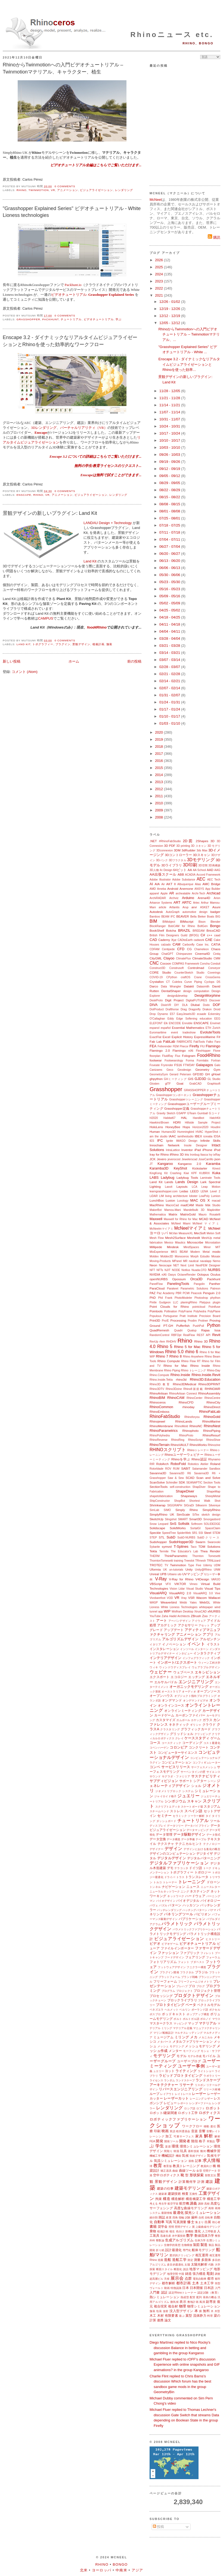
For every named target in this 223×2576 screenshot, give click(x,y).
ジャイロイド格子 (165, 1796)
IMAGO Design (186, 1140)
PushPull (198, 1325)
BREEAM (199, 930)
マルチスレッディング (189, 2032)
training (178, 1560)
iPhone (207, 1150)
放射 (166, 2311)
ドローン (213, 1882)
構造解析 (178, 2198)
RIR (152, 1464)
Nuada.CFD (198, 1270)
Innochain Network (164, 1145)
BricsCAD (213, 930)
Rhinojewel (157, 1421)
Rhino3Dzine (174, 1388)
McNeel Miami (181, 1223)
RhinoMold (181, 1426)
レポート (183, 2103)
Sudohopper (158, 1542)
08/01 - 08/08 (170, 511)
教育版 (167, 2166)
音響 (202, 2131)
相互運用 (202, 2255)
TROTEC (156, 1565)
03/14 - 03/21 (170, 653)
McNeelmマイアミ (161, 1228)
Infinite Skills (210, 1140)
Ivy (210, 1154)
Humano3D (169, 1131)
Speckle (155, 1532)
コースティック (171, 1742)
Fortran (216, 1060)
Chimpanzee (184, 953)
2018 (159, 746)
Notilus (185, 1270)
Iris (187, 1154)
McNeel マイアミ (206, 1223)
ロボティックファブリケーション (178, 2119)
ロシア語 (190, 2108)
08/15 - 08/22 (170, 497)
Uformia (155, 1569)
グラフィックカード (196, 1729)
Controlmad (196, 968)
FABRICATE (184, 1041)
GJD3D (200, 1079)
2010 (159, 803)
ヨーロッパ (102, 2570)
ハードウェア (195, 1896)
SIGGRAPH (174, 1505)
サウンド (155, 1776)
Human (155, 1131)
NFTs (159, 1270)
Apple (164, 893)
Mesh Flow (157, 1237)
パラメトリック (177, 1923)
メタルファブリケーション (192, 2041)
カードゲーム (164, 1715)
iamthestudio (186, 1136)
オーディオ (189, 1691)
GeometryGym (159, 1074)
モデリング (164, 2055)
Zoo (204, 1616)
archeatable (183, 893)
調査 (217, 2273)
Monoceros (182, 1256)
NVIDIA (155, 1274)
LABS (154, 1177)
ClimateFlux (183, 958)
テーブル (201, 1839)
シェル (196, 1785)
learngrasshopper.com (164, 1191)
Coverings (213, 972)
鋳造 (188, 2273)
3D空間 (202, 865)
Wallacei (214, 1597)
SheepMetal (212, 1496)
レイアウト (167, 2093)
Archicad (213, 893)
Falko (209, 1041)
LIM (161, 1196)
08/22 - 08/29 (170, 490)
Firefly (194, 1046)
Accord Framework (208, 874)
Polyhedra (200, 1311)
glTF (168, 1083)
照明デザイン (183, 2226)
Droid (216, 1009)
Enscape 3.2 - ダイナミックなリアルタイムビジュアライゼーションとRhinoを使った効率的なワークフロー (70, 341)
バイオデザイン (165, 1900)
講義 (193, 2203)
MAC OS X (200, 1200)
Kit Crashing (172, 1173)
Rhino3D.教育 (160, 1384)
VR (53, 190)
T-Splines (181, 1546)
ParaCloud (157, 1288)
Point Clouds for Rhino (169, 1306)
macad (216, 1200)
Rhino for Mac (175, 1365)
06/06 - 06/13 (170, 568)
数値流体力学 (204, 2235)
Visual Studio (194, 1588)
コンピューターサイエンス (177, 1752)
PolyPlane (213, 1311)
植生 (172, 2231)
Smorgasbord (211, 1519)
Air (163, 884)
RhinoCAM (175, 1398)
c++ (209, 935)
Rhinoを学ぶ (180, 1459)
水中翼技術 (178, 2235)
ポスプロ (155, 2014)
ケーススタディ (196, 1738)
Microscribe (195, 1242)
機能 (178, 2155)
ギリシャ (196, 1724)
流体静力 (199, 2315)
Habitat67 (169, 1117)
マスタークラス (161, 2023)
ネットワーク (175, 1896)
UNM (217, 1569)
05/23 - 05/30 (170, 582)
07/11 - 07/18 (170, 532)
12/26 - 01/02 (170, 302)
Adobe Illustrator (160, 879)
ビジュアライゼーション (96, 190)
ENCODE (175, 1023)
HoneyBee (172, 1127)
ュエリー (158, 2071)
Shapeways (189, 1496)
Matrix (173, 1214)
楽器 (168, 2146)
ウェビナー (161, 1672)
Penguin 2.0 (211, 1293)
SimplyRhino (211, 1510)
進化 (197, 2231)
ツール (215, 1821)
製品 (211, 2244)
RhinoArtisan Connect (183, 1393)
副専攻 (211, 2301)
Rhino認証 (199, 1459)
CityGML (156, 958)
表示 (182, 2301)
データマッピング (198, 1830)
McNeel (156, 200)
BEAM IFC (168, 916)
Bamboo (155, 916)
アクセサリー (188, 1625)
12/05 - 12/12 (170, 323)
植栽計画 (98, 644)
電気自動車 (199, 2278)
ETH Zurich (213, 1027)
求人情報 (211, 2160)
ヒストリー (213, 1939)
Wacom (201, 1597)
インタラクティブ (206, 1653)
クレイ (179, 1738)
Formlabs (202, 1060)
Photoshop (201, 1297)
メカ (193, 2037)
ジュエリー (188, 1795)
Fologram (188, 1055)
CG (189, 949)
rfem (162, 1341)
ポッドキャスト (173, 2014)
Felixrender (165, 1046)
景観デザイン (81, 644)
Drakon (207, 1009)
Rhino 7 (162, 1356)
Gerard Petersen (180, 1074)
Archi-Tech (198, 893)
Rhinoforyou (192, 1416)
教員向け (206, 2166)
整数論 (160, 2240)
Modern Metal (200, 1251)
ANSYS (199, 888)
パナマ (212, 1910)
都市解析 (168, 2283)
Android (172, 888)
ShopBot (179, 1500)
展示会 (177, 2278)
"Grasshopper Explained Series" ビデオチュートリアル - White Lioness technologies (72, 212)
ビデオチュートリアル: (92, 295)
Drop (153, 1013)
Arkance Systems (161, 902)
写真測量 (179, 2222)
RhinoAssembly (209, 1393)
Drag (184, 1009)
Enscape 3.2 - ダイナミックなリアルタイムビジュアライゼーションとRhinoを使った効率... (189, 364)
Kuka (216, 1173)
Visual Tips (212, 1588)
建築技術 (174, 2193)
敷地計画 (193, 2301)
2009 (159, 810)
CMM (216, 958)
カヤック (196, 1720)
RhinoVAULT (179, 1445)
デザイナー (157, 1849)
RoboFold (178, 1464)
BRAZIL (184, 930)
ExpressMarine (204, 1037)
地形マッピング (201, 2269)
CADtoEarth (185, 939)
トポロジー (202, 1872)
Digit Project (174, 1000)
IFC (160, 1140)
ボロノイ (205, 2018)
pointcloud (198, 1306)
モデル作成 (195, 2056)
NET (176, 1265)
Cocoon (165, 963)
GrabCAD (195, 1083)
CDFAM (154, 949)
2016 (159, 761)
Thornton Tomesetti (206, 1556)
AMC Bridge (211, 884)
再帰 (211, 2208)
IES (152, 1140)
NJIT (168, 1270)
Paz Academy (166, 1293)
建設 (209, 2182)
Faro (217, 1041)
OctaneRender (186, 1274)
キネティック (179, 1724)
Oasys (172, 1274)
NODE (176, 1270)
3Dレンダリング (44, 428)
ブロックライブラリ (182, 2000)
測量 (197, 2259)
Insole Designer (195, 1145)
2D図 (188, 841)
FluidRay (167, 1055)
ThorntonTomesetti (161, 1560)
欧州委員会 (183, 2131)
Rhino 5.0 (174, 1351)
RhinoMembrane (161, 1426)
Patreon (215, 1288)
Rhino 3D (201, 1341)
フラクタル (187, 1972)
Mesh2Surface (175, 1237)
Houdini (215, 1127)
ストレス (176, 1811)
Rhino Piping (172, 1370)
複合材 (173, 2306)
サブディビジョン (164, 1781)
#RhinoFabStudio (170, 841)
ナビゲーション (173, 1886)
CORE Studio (160, 972)
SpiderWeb (184, 1532)
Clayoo (168, 958)
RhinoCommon (161, 1407)
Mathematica (158, 1214)
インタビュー (184, 1653)
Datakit (189, 986)
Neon (153, 1265)
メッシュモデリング (200, 2046)
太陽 (187, 2264)
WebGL (205, 1602)
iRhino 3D (177, 1154)
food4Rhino (97, 627)
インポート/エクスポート (177, 1662)
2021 (159, 295)
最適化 (178, 2213)
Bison (202, 921)
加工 (168, 2136)
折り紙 (160, 2250)
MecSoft (200, 1233)
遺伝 (213, 2126)
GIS (190, 1079)
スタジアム (212, 1806)
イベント (196, 1644)
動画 (167, 2287)
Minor (207, 1247)
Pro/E (165, 1320)
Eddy (171, 1018)
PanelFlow (156, 1283)
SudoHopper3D (181, 1542)
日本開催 (196, 2287)
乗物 (153, 2231)
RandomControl (159, 1335)
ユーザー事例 (191, 2066)
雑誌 (162, 2217)
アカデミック (167, 1625)
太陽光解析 (199, 2264)
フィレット (207, 1953)
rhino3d (181, 1379)
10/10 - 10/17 (170, 440)
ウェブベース (183, 1672)
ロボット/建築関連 (163, 2113)
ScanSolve (157, 1482)
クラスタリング (170, 1729)
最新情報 (166, 2212)
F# (218, 1037)
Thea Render (210, 1551)
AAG (217, 870)
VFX (168, 1584)
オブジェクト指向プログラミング (195, 1695)
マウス (216, 2018)
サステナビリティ (205, 1776)
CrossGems (212, 977)
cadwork (199, 939)
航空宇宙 (173, 2203)
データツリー (175, 1825)
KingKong (156, 1173)
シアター (200, 1781)
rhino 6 (191, 1351)
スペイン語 (193, 1811)
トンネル (155, 1886)
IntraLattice (173, 1150)
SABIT (185, 1468)
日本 (185, 2287)
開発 (159, 2141)
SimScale (183, 1514)
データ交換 (158, 1839)
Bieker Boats (206, 916)
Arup (185, 907)
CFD (180, 949)
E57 (172, 1013)
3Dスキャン (201, 855)
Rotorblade (156, 1468)
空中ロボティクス (166, 2175)
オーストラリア (171, 1691)
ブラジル (201, 1972)
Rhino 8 (175, 1356)
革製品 (211, 2141)
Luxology (182, 1200)
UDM (217, 1565)
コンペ (155, 1767)
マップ (193, 2023)
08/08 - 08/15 (170, 504)
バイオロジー (210, 1900)
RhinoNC (196, 1426)
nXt (164, 1274)
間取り (168, 2151)
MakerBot (156, 1209)
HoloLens (156, 1127)
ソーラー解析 (196, 1815)
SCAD (189, 1477)
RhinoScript (195, 1439)
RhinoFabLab (209, 1411)
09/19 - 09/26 (170, 462)
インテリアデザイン (165, 1658)
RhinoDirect (212, 1407)
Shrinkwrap (157, 1505)
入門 (217, 2287)
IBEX (198, 1136)
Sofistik (184, 1524)
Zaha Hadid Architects (176, 1616)
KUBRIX (204, 1173)
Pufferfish (183, 1325)
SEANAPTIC (194, 1482)
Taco (194, 1546)
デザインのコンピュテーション (173, 1853)
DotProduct (157, 1009)
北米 (84, 2570)
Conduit (215, 963)
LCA (194, 1186)
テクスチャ (165, 1843)
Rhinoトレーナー (198, 1450)
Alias (198, 884)
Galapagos (204, 1065)
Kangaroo (165, 1164)
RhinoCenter (194, 1397)
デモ (170, 1868)
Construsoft (176, 968)
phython (215, 1297)
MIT (217, 1247)
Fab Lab (156, 1041)
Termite (164, 1551)
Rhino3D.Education (205, 1379)
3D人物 (154, 870)
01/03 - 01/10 (170, 723)
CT (168, 981)
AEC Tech (213, 879)
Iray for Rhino (159, 1154)
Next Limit (187, 1265)
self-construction (180, 1486)
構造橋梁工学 (196, 2198)
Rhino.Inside (180, 1375)
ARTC (186, 902)
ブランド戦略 (189, 1976)
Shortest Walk (199, 1500)
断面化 (178, 2269)
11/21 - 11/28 (170, 398)
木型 (217, 2311)
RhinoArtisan (159, 1393)
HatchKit (215, 1117)
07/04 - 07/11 (170, 539)
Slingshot (170, 1519)
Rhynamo (214, 1459)
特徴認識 (176, 2287)
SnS (173, 1524)
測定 (190, 2259)
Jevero (161, 1159)
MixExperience (159, 1251)
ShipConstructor (160, 1500)
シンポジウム (175, 1801)
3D (212, 841)
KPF (194, 1173)
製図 (196, 2244)
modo (216, 1251)
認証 (164, 2292)
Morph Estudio (199, 1256)
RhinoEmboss (159, 1411)
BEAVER (182, 916)
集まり (199, 2222)
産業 (168, 2217)
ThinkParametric (175, 1556)
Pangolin (199, 1283)
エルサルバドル (165, 1682)
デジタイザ (204, 1853)
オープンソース (208, 1691)
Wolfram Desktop (182, 1611)
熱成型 (185, 2297)
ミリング (182, 2037)
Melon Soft (213, 1233)
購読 (214, 237)
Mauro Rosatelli (209, 1214)
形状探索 (197, 2175)
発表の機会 (210, 2297)
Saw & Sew (176, 1477)
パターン (174, 1905)
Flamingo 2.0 (160, 1050)
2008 (159, 817)
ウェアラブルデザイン (206, 1667)
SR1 (194, 1532)
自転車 (209, 2217)
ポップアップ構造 (198, 2014)
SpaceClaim (212, 1528)
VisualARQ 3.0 (203, 1593)
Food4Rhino (208, 1055)
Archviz (173, 898)
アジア (137, 2570)
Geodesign (184, 1069)
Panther (214, 1283)
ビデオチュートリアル (99, 319)
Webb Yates (188, 1602)
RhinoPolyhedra (160, 1435)
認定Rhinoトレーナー (182, 2292)
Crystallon (157, 981)
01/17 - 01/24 (170, 709)
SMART (183, 1519)
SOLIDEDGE (212, 1523)
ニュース (193, 1886)
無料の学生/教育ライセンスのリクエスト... (107, 466)
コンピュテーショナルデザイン (185, 1755)
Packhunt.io (73, 285)
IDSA (217, 1136)
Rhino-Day (213, 1370)
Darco (154, 986)
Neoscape (165, 1265)
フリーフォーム (165, 1981)
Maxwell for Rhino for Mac (181, 1219)
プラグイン (62, 644)
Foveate (155, 1065)
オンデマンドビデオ (196, 1700)
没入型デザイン (181, 2311)
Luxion (170, 1200)
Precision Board (209, 1316)
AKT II (171, 884)
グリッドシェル (181, 1733)
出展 (208, 2222)
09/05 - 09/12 (170, 476)
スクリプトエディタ (167, 1806)
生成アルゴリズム (179, 2240)
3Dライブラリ (171, 865)
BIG (217, 916)
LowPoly (204, 1196)
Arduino (188, 898)
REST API (203, 1335)
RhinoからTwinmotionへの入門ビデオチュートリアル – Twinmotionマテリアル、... (188, 334)
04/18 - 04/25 (170, 617)
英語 (172, 2131)
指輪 (181, 2217)
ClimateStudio (202, 958)
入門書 (155, 2292)
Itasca (204, 1154)
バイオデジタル (187, 1900)
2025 (159, 267)
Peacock (196, 1293)
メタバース (164, 2041)
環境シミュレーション (196, 2146)
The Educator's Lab (184, 1551)
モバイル (209, 2056)
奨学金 (163, 2226)
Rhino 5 (164, 1346)
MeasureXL (186, 1233)
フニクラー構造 (196, 1967)
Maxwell (156, 1219)
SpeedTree (169, 1532)
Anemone (186, 888)
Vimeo (193, 1584)
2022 (159, 288)
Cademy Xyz (167, 939)
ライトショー (206, 2071)
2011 (159, 796)
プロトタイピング (170, 2005)
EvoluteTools (210, 1032)
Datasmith (203, 986)
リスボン (200, 2084)
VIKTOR (180, 1584)
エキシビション (207, 1672)
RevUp (154, 1341)
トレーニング (191, 1881)
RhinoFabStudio (165, 1416)
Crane (198, 977)
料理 (210, 2315)
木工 (153, 2315)
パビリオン (202, 1914)
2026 (159, 260)
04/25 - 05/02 (170, 610)
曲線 (175, 2170)
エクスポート (160, 1677)
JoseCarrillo (206, 1159)
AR (171, 893)
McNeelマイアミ (190, 1228)
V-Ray (161, 1579)
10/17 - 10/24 (170, 433)
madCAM (187, 1205)
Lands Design (186, 1182)
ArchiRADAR (158, 898)
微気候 (174, 2301)
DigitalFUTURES (196, 1000)
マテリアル (207, 2023)
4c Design (166, 870)
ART (177, 902)
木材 (160, 2315)
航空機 (184, 2203)
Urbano (171, 1574)
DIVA (153, 1005)
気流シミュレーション (170, 2160)
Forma (190, 1060)
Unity (189, 1569)
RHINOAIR (212, 1388)
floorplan (155, 1055)
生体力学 (200, 2240)
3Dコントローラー (178, 855)
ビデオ (155, 1943)
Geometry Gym (207, 1069)
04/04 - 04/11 (170, 631)
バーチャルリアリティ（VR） (83, 428)
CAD (153, 940)
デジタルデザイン (171, 1858)
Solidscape (157, 1528)
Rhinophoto (190, 1430)
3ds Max (202, 850)
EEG (217, 1018)
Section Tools (211, 1482)
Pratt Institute (188, 1316)
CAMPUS (45, 618)
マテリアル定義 (182, 2028)
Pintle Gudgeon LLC (164, 1302)
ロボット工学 (188, 2113)
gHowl (216, 1074)
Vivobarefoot (157, 1597)
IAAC (172, 1136)
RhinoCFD (186, 1402)
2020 (159, 732)
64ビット (180, 870)
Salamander (199, 1468)
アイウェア (199, 1620)
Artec (196, 902)
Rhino (22, 190)
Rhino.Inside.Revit (206, 1375)
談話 (186, 2269)
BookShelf (157, 930)
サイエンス (213, 1771)
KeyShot (180, 1168)
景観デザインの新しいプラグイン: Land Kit (50, 513)
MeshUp (207, 1237)
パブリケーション (192, 1919)
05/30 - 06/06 (170, 575)
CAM (177, 944)
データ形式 (213, 1834)
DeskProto (156, 1000)
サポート (186, 1781)
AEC (201, 879)
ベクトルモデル (208, 2004)
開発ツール (171, 2141)
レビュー (170, 2103)
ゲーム (215, 1738)
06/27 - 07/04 (170, 546)
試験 (187, 2217)
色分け (180, 2231)
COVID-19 (156, 977)
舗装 (109, 644)
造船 (167, 2260)
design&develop (177, 995)
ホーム (74, 661)
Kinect (216, 1168)
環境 (175, 2146)
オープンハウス (161, 1695)
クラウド (209, 1724)
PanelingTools (178, 1284)
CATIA (215, 944)
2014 (159, 775)
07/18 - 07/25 (170, 525)
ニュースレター (210, 1886)
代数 (211, 2264)
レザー (209, 2098)
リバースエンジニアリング (180, 2089)
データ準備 (188, 1839)
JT (151, 1163)
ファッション (168, 1953)
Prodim (192, 1320)
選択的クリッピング (181, 2255)
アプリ (208, 1634)
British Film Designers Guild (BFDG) (174, 935)
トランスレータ (196, 1877)
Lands (169, 1182)
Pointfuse (214, 1306)
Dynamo (162, 1013)
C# (202, 935)
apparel (154, 893)
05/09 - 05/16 (170, 596)
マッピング (180, 2023)
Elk (166, 1023)
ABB (181, 874)
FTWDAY (189, 1065)
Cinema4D (202, 953)
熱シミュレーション (165, 2297)
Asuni (216, 907)
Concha (205, 963)
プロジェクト (184, 1990)
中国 (181, 2273)
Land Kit (90, 561)
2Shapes (202, 841)
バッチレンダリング (169, 1910)
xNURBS (213, 1611)
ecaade (201, 1013)
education (206, 1018)
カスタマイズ (165, 1720)
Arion (217, 898)
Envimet (215, 1023)
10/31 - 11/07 (170, 419)
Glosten (154, 1083)
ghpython (156, 1079)
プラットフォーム (169, 1976)
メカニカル (206, 2037)
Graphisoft (213, 1083)
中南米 (121, 2570)
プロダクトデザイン (193, 1995)
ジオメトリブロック (168, 1791)
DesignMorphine (207, 995)
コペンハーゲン (159, 1747)
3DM (177, 850)
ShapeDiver (185, 1491)
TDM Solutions (209, 1546)
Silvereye (214, 1505)
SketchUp (156, 1519)
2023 (159, 281)
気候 (185, 2155)
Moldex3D (166, 1256)
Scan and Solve (208, 1477)
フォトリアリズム (163, 1961)
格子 (202, 2141)
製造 (203, 2245)
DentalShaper (171, 991)
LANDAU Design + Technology (107, 523)
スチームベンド (159, 1811)
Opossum (179, 1279)
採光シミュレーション (202, 2213)
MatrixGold (188, 1214)
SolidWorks (178, 1528)
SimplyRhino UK (162, 1514)
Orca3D (196, 1279)
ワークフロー (192, 2126)
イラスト (213, 1644)
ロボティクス (209, 2113)
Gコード (214, 1113)
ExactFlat (155, 1037)
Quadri (178, 1330)
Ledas (183, 1191)
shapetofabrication (161, 1496)
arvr (194, 907)
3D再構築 (214, 865)
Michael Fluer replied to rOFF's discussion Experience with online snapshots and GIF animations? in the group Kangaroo (185, 2364)
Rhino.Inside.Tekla (161, 1379)
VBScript (156, 1584)
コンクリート (199, 1747)
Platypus (205, 1302)
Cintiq (216, 953)
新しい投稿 (11, 661)
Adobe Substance (183, 879)
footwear (156, 1060)
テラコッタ (181, 1868)
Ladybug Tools (187, 1177)
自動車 (159, 2222)
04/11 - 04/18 (170, 624)
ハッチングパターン (194, 1910)
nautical (194, 1261)
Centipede (168, 949)
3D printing (183, 845)
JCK (153, 1159)
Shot (217, 1500)
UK (165, 1569)
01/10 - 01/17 (170, 716)
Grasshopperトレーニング (186, 1099)
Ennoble (187, 1023)
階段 (194, 2141)
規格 (191, 2160)
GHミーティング (175, 1079)
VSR (191, 1597)
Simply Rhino (186, 1510)
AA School (199, 870)
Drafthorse (172, 1009)
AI (151, 884)
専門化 (187, 2250)
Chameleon (201, 949)
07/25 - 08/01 (170, 518)
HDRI (177, 1122)
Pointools (156, 1311)
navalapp (205, 1261)
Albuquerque (185, 884)
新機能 (189, 2231)
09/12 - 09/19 (170, 469)
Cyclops (209, 981)
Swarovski (213, 1542)
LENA (204, 1191)
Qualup (192, 1330)
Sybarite (155, 1546)
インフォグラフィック (196, 1658)
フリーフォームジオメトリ (195, 1981)
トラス (180, 1877)
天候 (166, 2278)
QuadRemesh (159, 1330)
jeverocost (174, 1159)
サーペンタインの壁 (193, 1771)
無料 (206, 2311)
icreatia (208, 1136)
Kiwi (186, 1173)
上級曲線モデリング (208, 2226)
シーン (211, 1781)
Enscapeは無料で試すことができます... (110, 475)
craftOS (185, 977)
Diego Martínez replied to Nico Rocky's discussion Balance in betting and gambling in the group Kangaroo (180, 2347)
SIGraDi (189, 1505)
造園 (160, 2259)
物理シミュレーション (203, 2306)
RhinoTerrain (160, 1445)
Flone (216, 1050)
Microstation (212, 1242)
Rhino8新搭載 (193, 1388)
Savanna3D (158, 1473)
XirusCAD (200, 1611)
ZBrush (196, 1616)
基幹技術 (193, 2151)
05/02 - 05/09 (170, 603)
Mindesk (173, 1247)
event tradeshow (183, 1032)
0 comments (65, 186)
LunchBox (157, 1200)
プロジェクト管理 (207, 1990)
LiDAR (154, 1196)
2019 (159, 739)
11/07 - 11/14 (170, 412)
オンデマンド (172, 1700)
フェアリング (195, 1957)
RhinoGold (212, 1417)
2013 (159, 782)
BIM (153, 921)
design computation (196, 991)
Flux (177, 1055)
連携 (160, 2320)
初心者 (216, 2222)
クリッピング (202, 1733)
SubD (170, 1537)
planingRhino (189, 1302)
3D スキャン (199, 845)
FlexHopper (203, 1050)
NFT (152, 1270)
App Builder (212, 888)
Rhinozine (214, 1445)
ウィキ (154, 1667)
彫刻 (210, 2274)
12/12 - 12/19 (170, 316)
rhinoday (188, 1407)
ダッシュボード (166, 1821)
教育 (157, 2165)
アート (161, 1620)
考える (154, 2203)
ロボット (213, 2108)
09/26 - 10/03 (170, 455)
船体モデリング (203, 2250)
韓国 (176, 2151)
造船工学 (179, 2260)
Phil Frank (165, 1297)
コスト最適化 (211, 1742)
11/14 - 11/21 (170, 405)
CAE (209, 940)
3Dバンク (162, 860)
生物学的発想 (172, 2244)
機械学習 (213, 2151)
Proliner (203, 1320)
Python (213, 1325)
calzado (166, 944)
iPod (217, 1150)
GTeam (191, 1113)
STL (162, 1537)
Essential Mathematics (188, 1027)
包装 (159, 2311)
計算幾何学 (187, 2181)
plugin (216, 1302)
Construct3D (157, 968)
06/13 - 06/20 (170, 561)
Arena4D (204, 898)
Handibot (198, 1117)
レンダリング (124, 190)
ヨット (170, 2071)
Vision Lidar (177, 1588)
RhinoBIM (157, 1398)
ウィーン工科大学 (209, 1662)
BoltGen (202, 926)
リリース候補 (211, 2089)
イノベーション (174, 1644)
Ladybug (167, 1177)
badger (215, 911)
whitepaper (206, 1607)
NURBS (214, 1270)
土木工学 (207, 2283)
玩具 (183, 2151)
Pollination (170, 1311)
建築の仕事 (165, 2188)
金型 (199, 2170)
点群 (188, 2278)
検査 (185, 2193)
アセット (204, 1625)
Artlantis (174, 907)
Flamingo (213, 1046)
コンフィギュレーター (206, 1762)
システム (188, 1791)
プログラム (168, 1990)
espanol (154, 1027)
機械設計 (168, 2155)
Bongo (215, 926)
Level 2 (215, 1191)
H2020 (154, 1117)
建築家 (163, 2193)
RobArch (162, 1464)
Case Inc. (202, 944)
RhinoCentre (212, 1397)
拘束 (158, 2198)
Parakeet (172, 1288)
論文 (168, 2320)
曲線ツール (187, 2170)
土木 (195, 2283)
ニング (185, 1891)
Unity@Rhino (203, 1569)
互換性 (193, 2193)
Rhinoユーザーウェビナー (184, 1454)
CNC (154, 963)
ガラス (207, 1720)
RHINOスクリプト (168, 1449)
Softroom (196, 1523)
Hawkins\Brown (159, 1122)
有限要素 (171, 2315)
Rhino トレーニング (193, 1370)
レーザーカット (176, 2098)
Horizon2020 (200, 1127)
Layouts (182, 1186)
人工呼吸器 (209, 2231)
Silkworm (201, 1505)
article (162, 907)
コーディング (192, 1742)
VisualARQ (158, 1593)
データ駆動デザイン (189, 1834)
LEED (194, 1191)
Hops (186, 1127)
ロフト (200, 2108)
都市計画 (183, 2283)
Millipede (156, 1247)
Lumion (215, 1196)
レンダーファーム (200, 2103)
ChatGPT (167, 953)
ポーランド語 (199, 2009)
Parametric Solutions (194, 1288)
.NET (153, 841)
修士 (190, 2222)
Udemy (207, 1565)
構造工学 (213, 2198)
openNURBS (159, 1279)
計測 (201, 2181)
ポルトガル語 (191, 2018)
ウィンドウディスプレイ (175, 1667)
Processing (178, 1320)
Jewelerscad (189, 1159)
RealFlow (189, 1335)
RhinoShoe (213, 1439)
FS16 (178, 1065)
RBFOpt (176, 1335)
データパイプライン (197, 1825)
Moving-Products (160, 1261)
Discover (214, 1000)
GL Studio (213, 1079)
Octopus (203, 1274)
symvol (167, 1546)
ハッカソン (190, 1905)
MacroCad (172, 1205)
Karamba (213, 1164)
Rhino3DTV (157, 1388)
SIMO (167, 1510)
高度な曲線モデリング (190, 2208)
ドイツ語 (195, 1868)
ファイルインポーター (177, 1948)
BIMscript (186, 921)
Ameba (161, 888)
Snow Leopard (159, 1523)
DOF (216, 1005)
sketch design (211, 1514)
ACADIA (190, 874)
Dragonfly (195, 1009)
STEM (216, 1532)
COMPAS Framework (185, 963)
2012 (159, 789)
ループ (154, 2093)
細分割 (154, 2217)
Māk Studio (212, 1205)
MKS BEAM (179, 1251)
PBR (178, 1293)
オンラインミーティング (182, 1710)
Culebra (177, 981)
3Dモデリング (201, 859)
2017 (159, 754)
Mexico (168, 1242)
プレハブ (182, 1986)
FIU (202, 1046)
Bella (193, 916)
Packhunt (50, 319)
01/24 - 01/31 (170, 702)
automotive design (194, 911)
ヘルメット (172, 2009)
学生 (159, 2146)
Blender (215, 921)
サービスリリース (175, 1767)
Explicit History (182, 1037)
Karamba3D (159, 1168)
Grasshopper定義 (177, 1108)
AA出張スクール (163, 874)
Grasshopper (28, 319)
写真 (169, 2222)
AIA (157, 884)
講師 (200, 2203)
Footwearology (174, 1060)
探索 (152, 2269)
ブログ (200, 1986)
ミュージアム (163, 2037)
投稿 (158, 2527)
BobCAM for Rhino (181, 926)
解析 (208, 2136)
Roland (215, 1464)
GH (207, 1074)
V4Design (202, 1579)
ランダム (169, 2080)
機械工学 (155, 2155)
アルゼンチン (210, 1639)
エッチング (196, 1677)
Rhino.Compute (159, 1375)
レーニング (197, 2098)
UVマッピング (192, 1574)
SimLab (154, 1510)
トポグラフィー (42, 644)
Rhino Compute (168, 1361)
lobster (193, 1196)
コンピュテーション (176, 1762)
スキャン (194, 1801)
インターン (202, 1649)
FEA (153, 1046)
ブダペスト (197, 1962)
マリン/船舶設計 (163, 2032)
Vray (184, 1597)
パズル (163, 1905)
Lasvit (168, 1186)
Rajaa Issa (210, 1330)
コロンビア (179, 1747)
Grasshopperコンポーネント (174, 1095)
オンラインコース (171, 1705)
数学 (189, 2235)
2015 (159, 768)
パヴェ (154, 1905)
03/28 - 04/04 (170, 638)
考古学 (163, 2203)
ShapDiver (199, 1486)
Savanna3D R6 (180, 1473)
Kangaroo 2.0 (189, 1163)
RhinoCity (213, 1402)
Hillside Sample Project (202, 1122)
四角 (175, 2217)
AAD (210, 870)
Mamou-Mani (172, 1209)
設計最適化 (173, 2250)
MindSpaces (191, 1247)
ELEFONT (156, 1023)
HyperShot (211, 1131)
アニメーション (67, 190)
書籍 (153, 2226)
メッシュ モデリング (170, 2046)
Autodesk (156, 911)
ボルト (178, 2018)
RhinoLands (183, 1421)
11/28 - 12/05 (170, 391)
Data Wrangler (171, 986)
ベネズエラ (157, 2009)
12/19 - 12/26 (170, 309)
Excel (167, 1037)
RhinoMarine (211, 1421)
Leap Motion (211, 1186)
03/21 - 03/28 (170, 646)
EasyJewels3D (186, 1013)
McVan (173, 1233)
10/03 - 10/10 (170, 447)
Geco (169, 1069)
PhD (153, 1297)
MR (185, 1261)
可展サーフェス (184, 2136)
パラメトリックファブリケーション (194, 1929)
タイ (208, 1815)
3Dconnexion (164, 850)
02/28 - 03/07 (170, 667)
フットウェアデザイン (172, 1967)
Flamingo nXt (183, 1050)
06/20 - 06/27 (170, 554)
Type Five (194, 1565)
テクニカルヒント (188, 1843)
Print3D (155, 1320)
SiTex (195, 1514)
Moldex (154, 1256)
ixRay (216, 1154)
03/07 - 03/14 (170, 660)
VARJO (215, 1579)
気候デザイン (198, 2155)
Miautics (180, 1242)
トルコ (157, 1882)
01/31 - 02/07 (170, 695)
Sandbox (214, 1468)
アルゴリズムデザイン (180, 1639)
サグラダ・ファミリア (176, 1776)
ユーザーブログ (189, 2061)
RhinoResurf (211, 1435)
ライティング (186, 2071)
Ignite (169, 1140)
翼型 (188, 2315)
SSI (201, 1532)
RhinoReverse (159, 1439)
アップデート (174, 1630)
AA (190, 870)
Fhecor (184, 1046)
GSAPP (181, 1113)
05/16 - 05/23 (170, 589)
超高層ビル (156, 2278)
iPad (197, 1150)
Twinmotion (39, 190)
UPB (163, 1574)
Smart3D (195, 1519)
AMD (153, 888)
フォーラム (213, 1957)
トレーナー (170, 1882)
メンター (175, 2050)
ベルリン (184, 2009)
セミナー (164, 1816)
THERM (155, 1556)
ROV (168, 1468)
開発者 (184, 2141)
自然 (201, 2217)
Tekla (153, 1551)
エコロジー (179, 1677)
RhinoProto (186, 1435)
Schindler (172, 1482)
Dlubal (195, 1005)
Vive (217, 1593)
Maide (199, 1205)
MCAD (203, 1219)
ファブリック (190, 1953)
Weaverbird (168, 1602)
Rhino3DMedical (184, 1384)
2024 (159, 274)
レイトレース (183, 2093)
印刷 (157, 2131)
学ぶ (119, 319)
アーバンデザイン (179, 1620)
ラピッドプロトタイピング (180, 2075)
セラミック (180, 1815)
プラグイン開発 (169, 1972)
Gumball (202, 1113)
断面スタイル (164, 2269)
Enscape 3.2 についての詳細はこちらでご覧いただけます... (95, 456)
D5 (218, 981)
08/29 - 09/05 (170, 483)
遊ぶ (181, 2315)
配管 (193, 2297)
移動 (206, 2126)
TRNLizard (213, 1560)
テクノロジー (211, 1843)
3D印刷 (190, 865)
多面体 (206, 2259)
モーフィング (191, 2050)
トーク (207, 1868)
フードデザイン (174, 1957)
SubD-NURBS (186, 1537)
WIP (167, 1611)
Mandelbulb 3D (194, 1209)
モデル (181, 2056)
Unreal (154, 1574)
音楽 (194, 2131)
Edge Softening (186, 1018)
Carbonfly (188, 944)
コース (155, 1743)
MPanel (177, 1261)
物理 (182, 2306)
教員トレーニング (186, 2166)
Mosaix (215, 1256)
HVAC (199, 1131)
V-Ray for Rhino (181, 1579)
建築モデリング (190, 2188)
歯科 (194, 2217)
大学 (217, 2264)
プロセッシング (161, 1996)
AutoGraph (172, 911)
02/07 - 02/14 (170, 688)
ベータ (190, 2005)
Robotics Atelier (198, 1464)
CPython (171, 977)
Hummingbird (185, 1131)
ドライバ (169, 1877)
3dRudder (189, 850)
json (217, 1159)
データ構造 (173, 1839)
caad (217, 935)
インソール (187, 1649)
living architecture (176, 1196)
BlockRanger (158, 926)
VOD (170, 1597)
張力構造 (199, 2273)
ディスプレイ (158, 1825)
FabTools (199, 1041)
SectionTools (159, 1486)
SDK (182, 1482)
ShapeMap (213, 1491)
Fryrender (167, 1065)
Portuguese (170, 1316)
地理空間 (172, 2273)
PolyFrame (185, 1311)
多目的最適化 (175, 2264)
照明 (171, 2226)
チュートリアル (71, 319)
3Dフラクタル (177, 860)
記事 (198, 2160)
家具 (199, 2136)
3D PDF (169, 845)
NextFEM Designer (208, 1265)
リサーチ (186, 2085)
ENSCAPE (24, 494)
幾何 (203, 2151)
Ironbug (194, 1154)
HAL (184, 1117)
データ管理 (164, 1834)
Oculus (215, 1274)
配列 (199, 2297)
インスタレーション (164, 1649)
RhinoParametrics (164, 1431)
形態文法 (210, 2175)
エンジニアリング (196, 1681)
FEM (176, 1046)
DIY (176, 1005)
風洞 (202, 2301)
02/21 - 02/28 (170, 674)
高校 (207, 2203)
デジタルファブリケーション (179, 1863)
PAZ (153, 1293)
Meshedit (193, 1237)
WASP (154, 1602)
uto (179, 1574)
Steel (207, 1532)
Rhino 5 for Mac (187, 1347)
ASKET (204, 907)
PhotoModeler (183, 1297)
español (166, 1027)
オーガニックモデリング (188, 1687)
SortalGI (195, 1528)
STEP (153, 1537)
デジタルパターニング (203, 1858)
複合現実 (160, 2306)
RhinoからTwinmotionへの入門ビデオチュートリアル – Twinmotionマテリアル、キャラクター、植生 (63, 68)
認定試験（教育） (208, 2292)
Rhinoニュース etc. (172, 34)
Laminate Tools (210, 1177)
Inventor (187, 1150)
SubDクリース (208, 1537)
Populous (155, 1316)
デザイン (173, 1848)
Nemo (216, 1261)
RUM (176, 1468)
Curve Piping (193, 981)
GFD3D (198, 1074)
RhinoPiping (211, 1430)
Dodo (206, 1005)
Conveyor (214, 968)
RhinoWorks (198, 1445)
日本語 (209, 2287)
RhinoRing (177, 1439)
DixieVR (166, 1005)
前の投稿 (134, 661)
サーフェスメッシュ (203, 1767)
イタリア (155, 1644)
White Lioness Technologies (179, 1607)
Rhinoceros (158, 1402)
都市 (210, 2278)
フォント (183, 1962)
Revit (216, 1335)
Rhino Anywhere (193, 1356)
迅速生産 (165, 2235)
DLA (184, 1005)
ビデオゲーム (170, 1943)
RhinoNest (212, 1426)
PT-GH (168, 1325)
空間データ (210, 2170)
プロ (191, 1986)
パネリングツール (178, 1914)
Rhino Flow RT (191, 1361)
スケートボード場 (192, 1806)
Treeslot (189, 1560)
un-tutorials (176, 1569)
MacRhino (157, 1205)
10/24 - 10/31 (170, 426)
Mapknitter (213, 1209)
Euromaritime (158, 1032)
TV (166, 1565)
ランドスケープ (185, 2080)
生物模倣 (186, 2244)
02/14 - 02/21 (170, 681)
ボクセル (214, 2009)
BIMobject (169, 921)
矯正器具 (166, 2170)
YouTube (155, 1616)
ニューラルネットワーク (165, 1891)
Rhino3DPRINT (209, 1384)
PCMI (186, 1293)
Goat (179, 1083)
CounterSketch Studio (189, 972)
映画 (165, 2131)
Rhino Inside (200, 1365)
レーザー (199, 2094)
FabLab (169, 1041)
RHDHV (171, 1341)
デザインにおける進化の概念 (202, 1849)
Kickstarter (199, 1168)
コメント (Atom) (25, 672)
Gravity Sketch (166, 1113)
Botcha (171, 930)
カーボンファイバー (190, 1715)
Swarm (200, 1542)
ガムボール (183, 1720)
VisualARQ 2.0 (180, 1593)
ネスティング (200, 1891)
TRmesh (200, 1560)
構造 (166, 2199)
